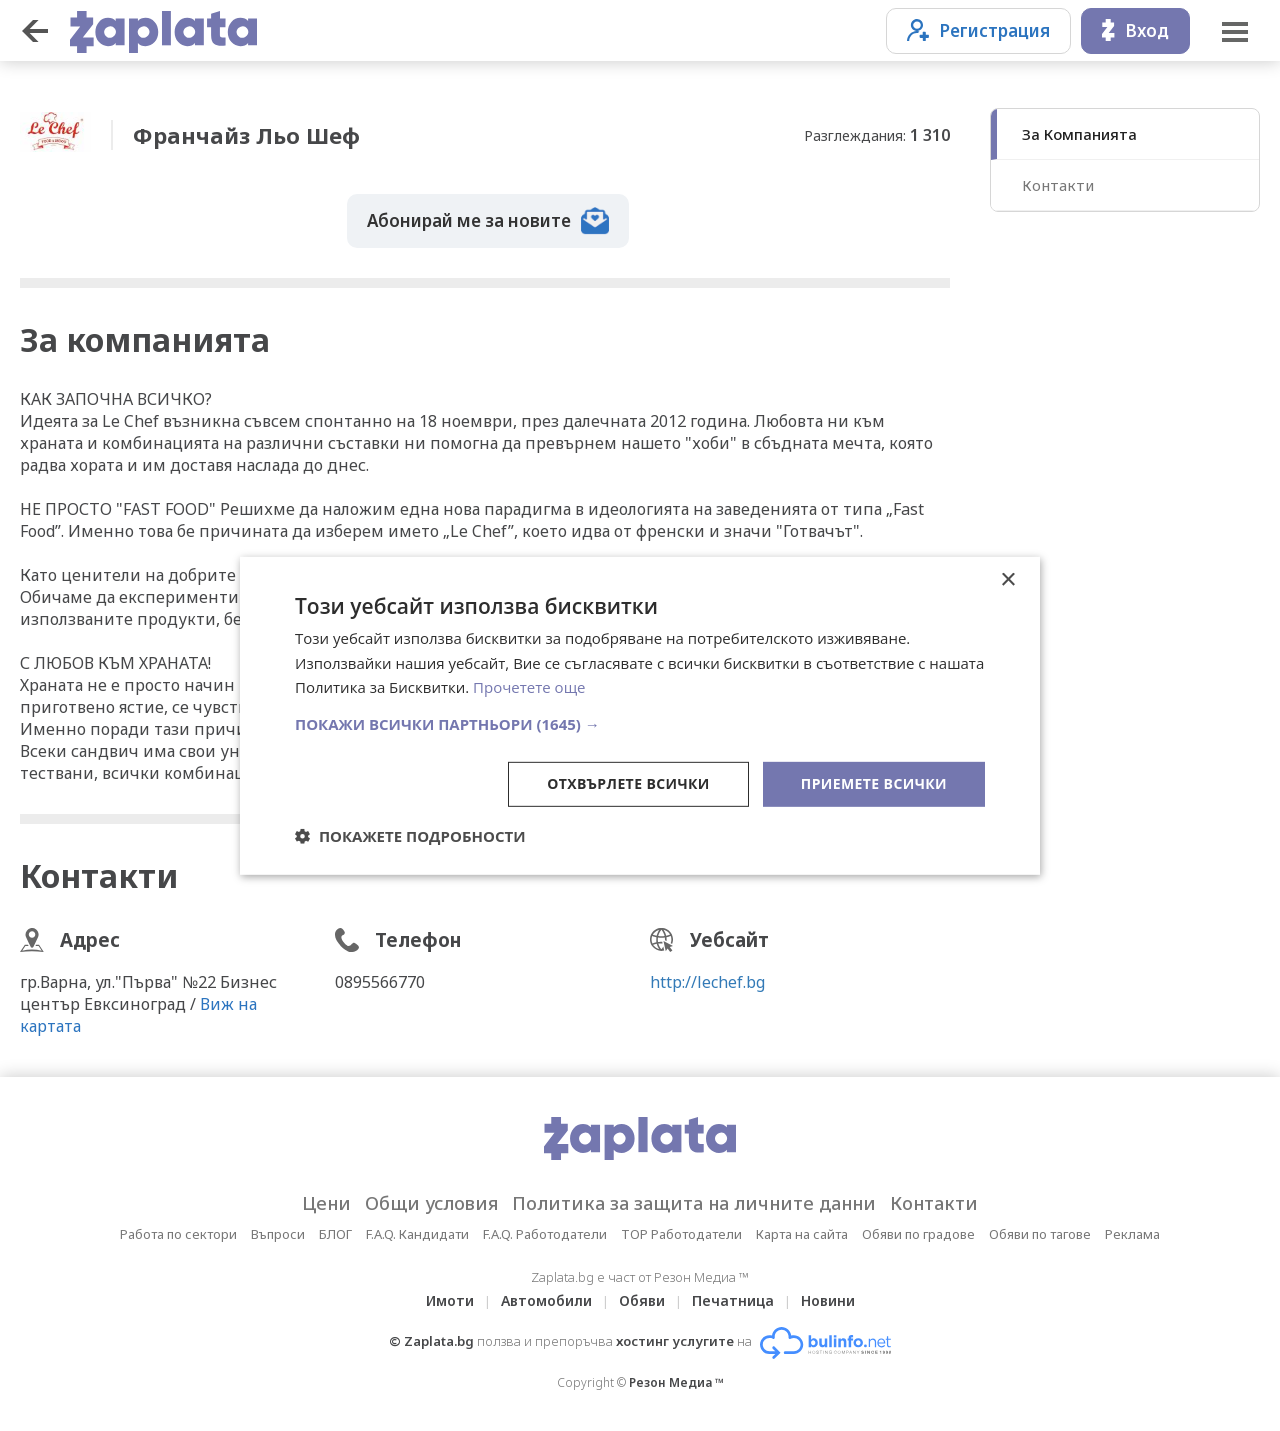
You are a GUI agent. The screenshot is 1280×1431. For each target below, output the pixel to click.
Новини (828, 1300)
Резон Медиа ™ (676, 1382)
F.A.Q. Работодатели (545, 1234)
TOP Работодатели (681, 1234)
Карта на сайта (802, 1234)
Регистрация (978, 30)
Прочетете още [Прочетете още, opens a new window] (529, 687)
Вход (1135, 30)
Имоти (450, 1300)
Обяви (642, 1300)
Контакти (1058, 185)
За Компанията (1079, 134)
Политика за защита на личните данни (694, 1203)
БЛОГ (335, 1234)
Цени (326, 1203)
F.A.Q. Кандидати (417, 1234)
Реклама (1132, 1234)
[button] (640, 724)
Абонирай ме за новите (488, 221)
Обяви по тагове (1040, 1234)
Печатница (733, 1300)
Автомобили (546, 1300)
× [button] (1007, 579)
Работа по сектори (178, 1234)
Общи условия (431, 1203)
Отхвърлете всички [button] (628, 783)
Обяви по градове (918, 1234)
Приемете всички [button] (874, 783)
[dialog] (640, 715)
